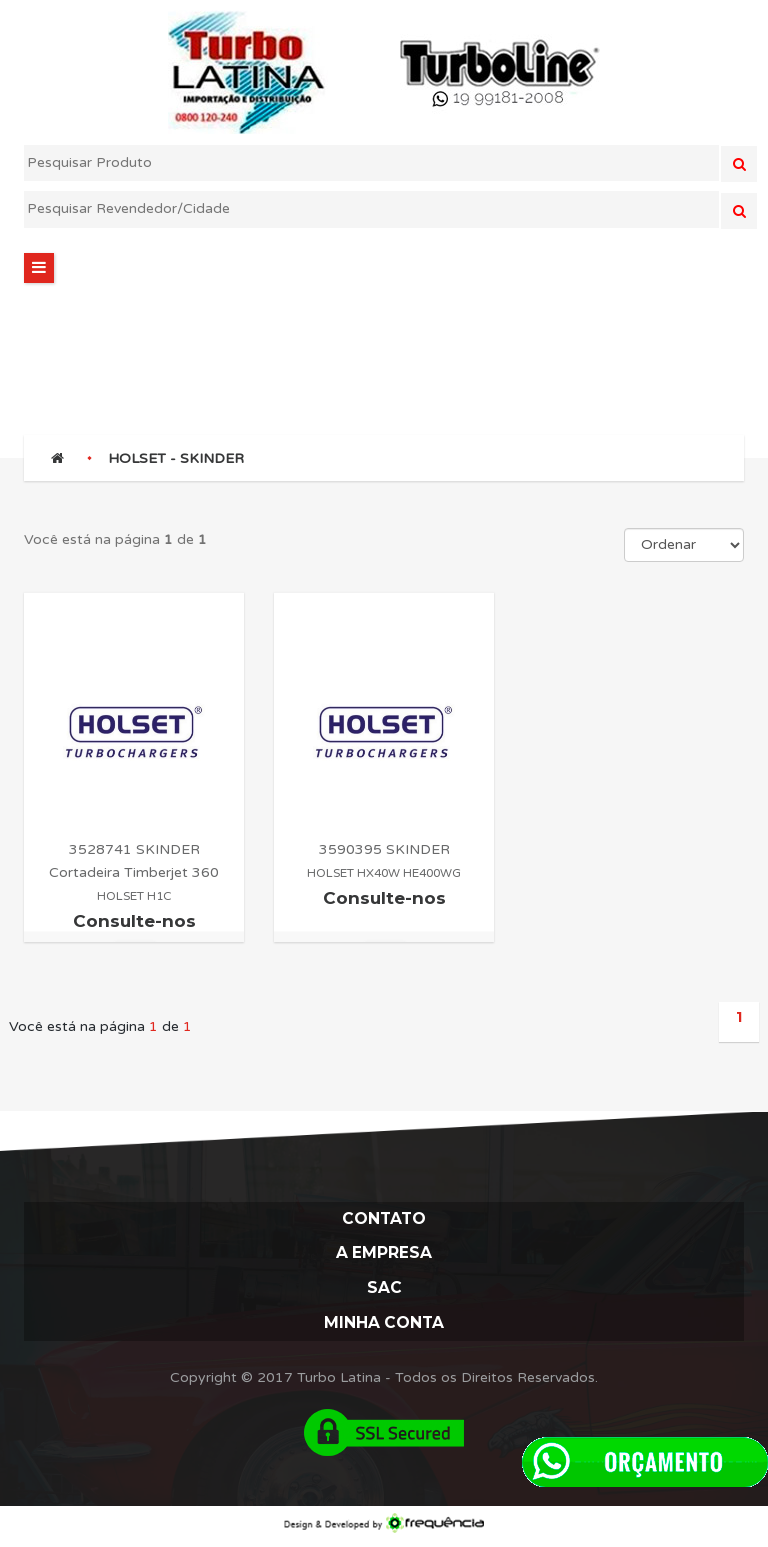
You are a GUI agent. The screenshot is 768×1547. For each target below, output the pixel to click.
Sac (384, 1293)
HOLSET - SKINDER (176, 459)
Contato (384, 1220)
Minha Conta (384, 1329)
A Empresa (384, 1256)
